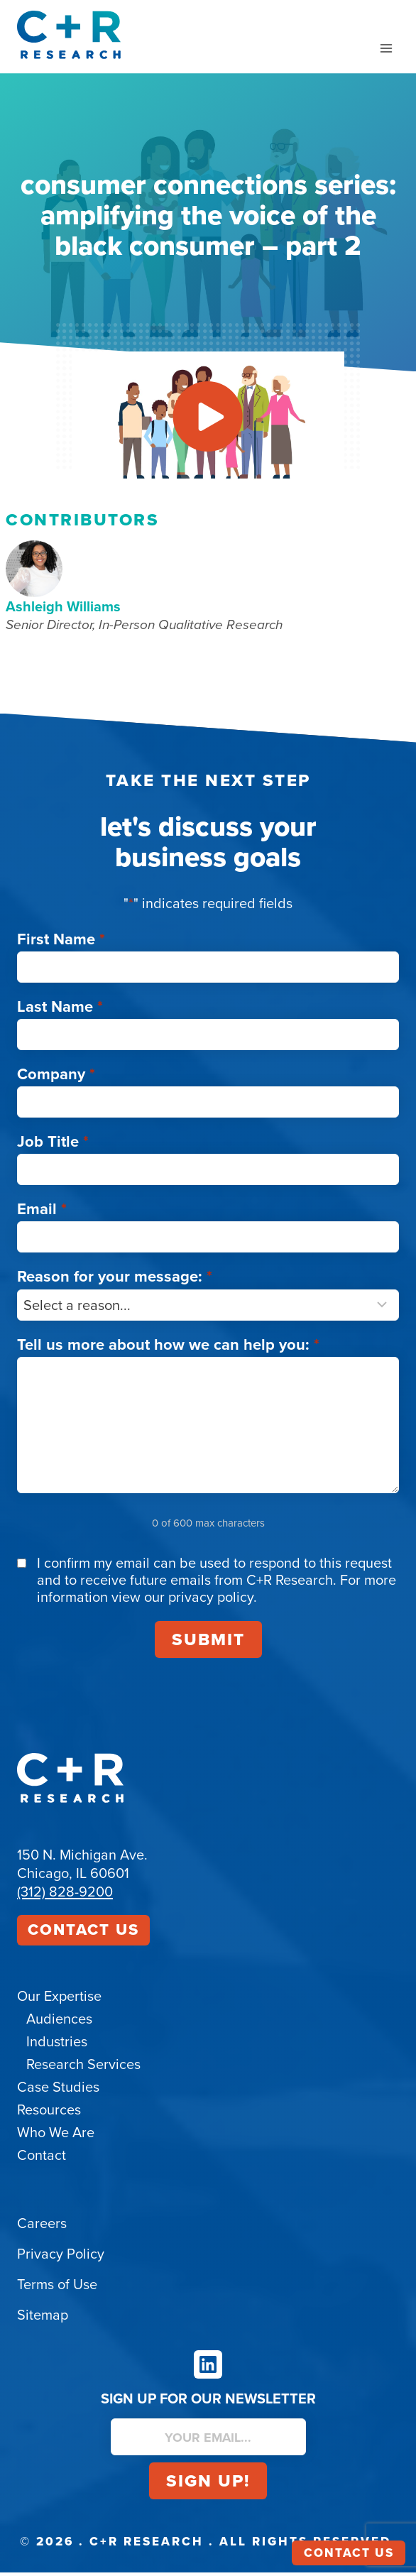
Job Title (53, 1144)
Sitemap (42, 2318)
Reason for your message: (114, 1279)
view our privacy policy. (184, 1599)
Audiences (59, 2022)
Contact (41, 2158)
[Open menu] (386, 48)
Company (56, 1076)
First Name (61, 941)
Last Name (60, 1009)
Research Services (83, 2067)
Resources (49, 2113)
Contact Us (83, 1932)
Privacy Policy (60, 2257)
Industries (56, 2045)
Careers (42, 2226)
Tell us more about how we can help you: (168, 1347)
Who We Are (55, 2135)
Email (42, 1212)
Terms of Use (57, 2287)
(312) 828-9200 (65, 1894)
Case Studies (58, 2090)
